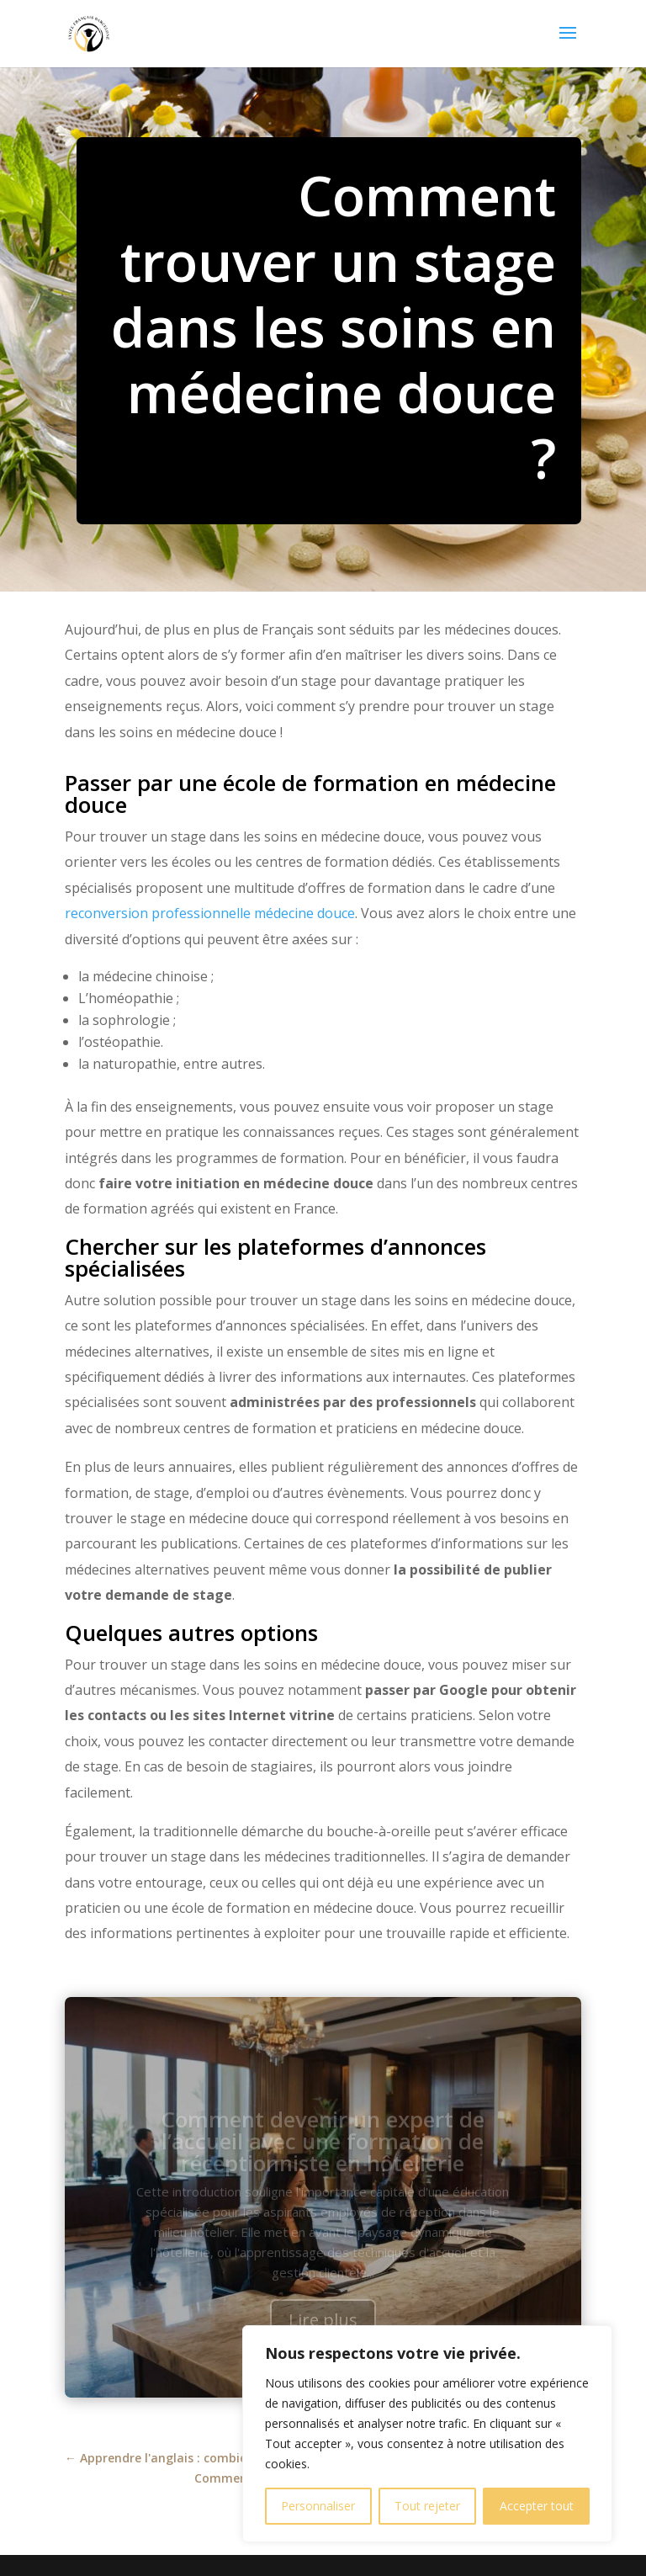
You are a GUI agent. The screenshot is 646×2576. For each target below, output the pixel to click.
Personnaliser (318, 2506)
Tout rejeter (427, 2506)
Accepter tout (537, 2506)
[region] (427, 2433)
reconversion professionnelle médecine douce (210, 913)
